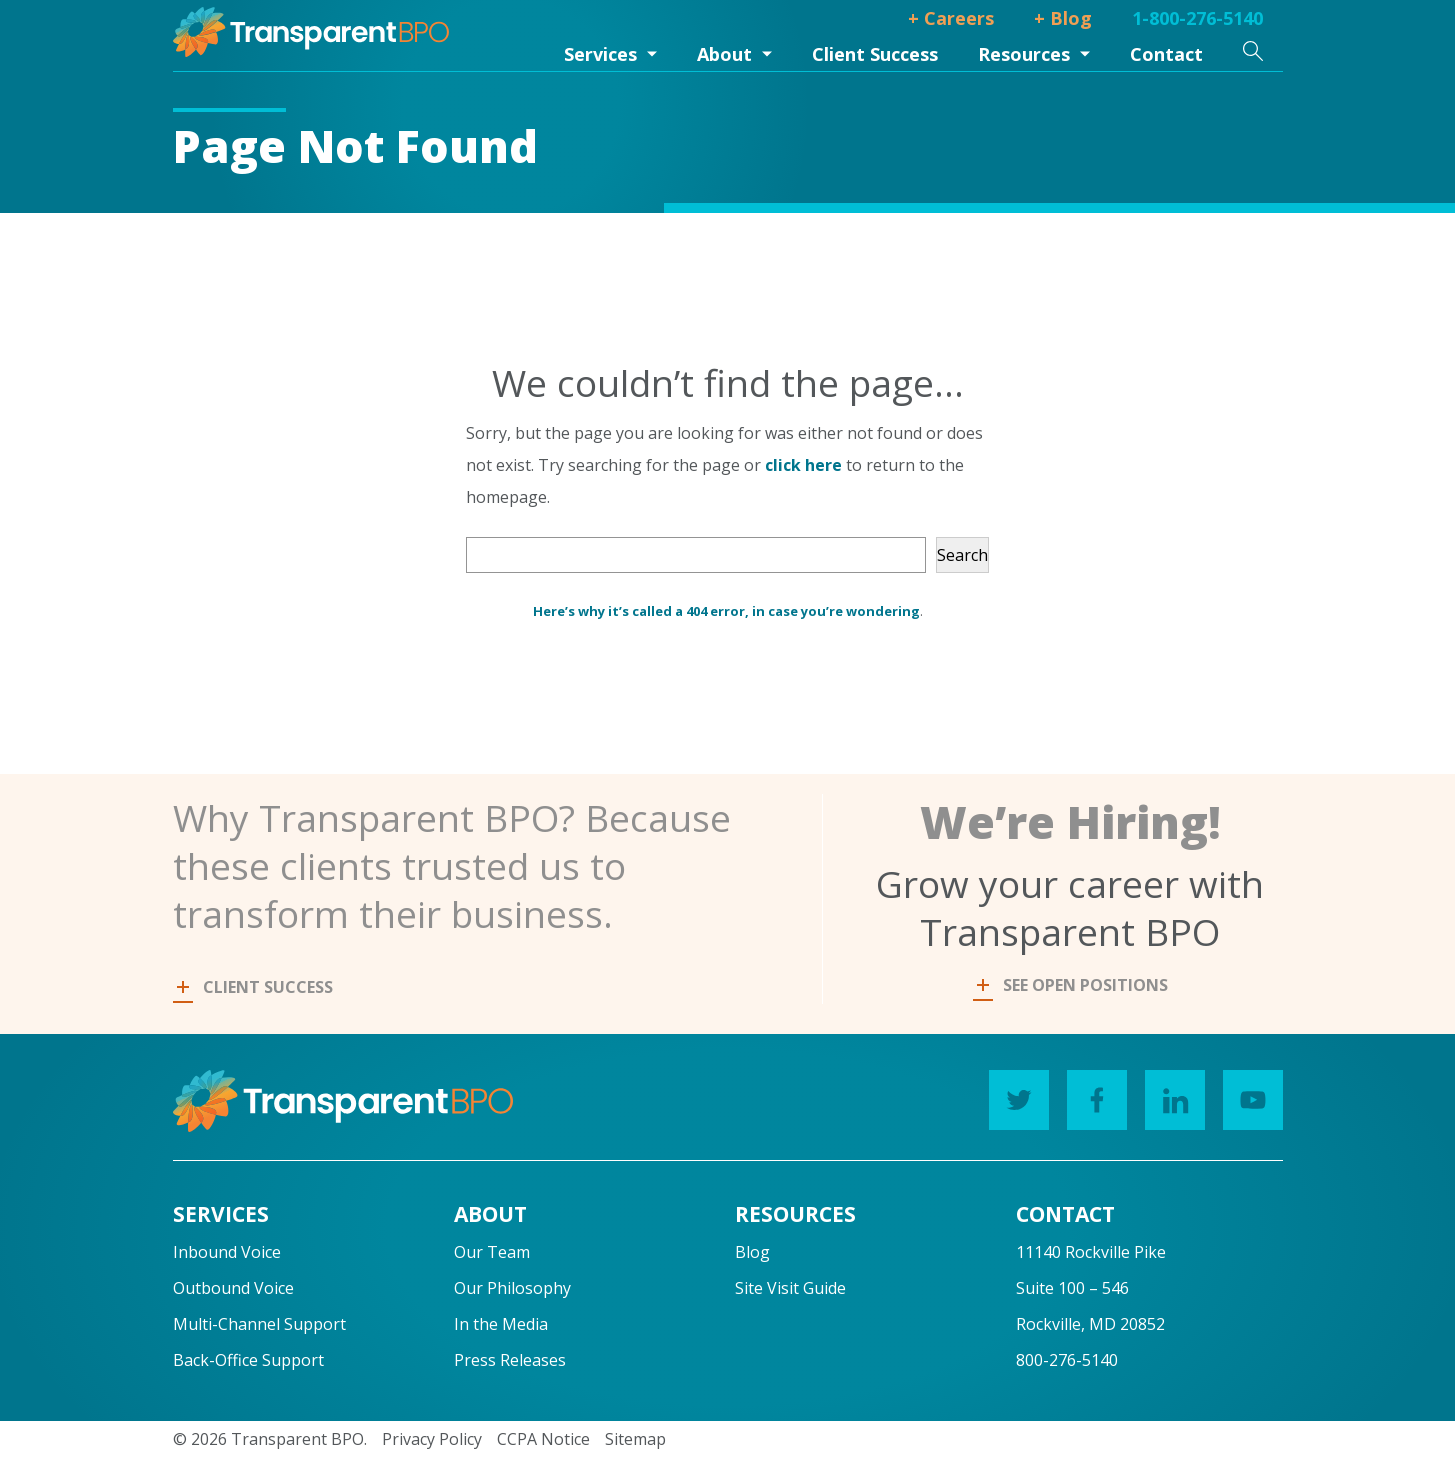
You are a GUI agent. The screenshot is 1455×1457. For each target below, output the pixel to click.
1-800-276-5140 (1197, 18)
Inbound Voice (227, 1252)
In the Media (501, 1324)
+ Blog (1063, 18)
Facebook (1089, 1095)
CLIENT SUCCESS (255, 987)
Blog (752, 1252)
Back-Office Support (248, 1360)
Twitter (1011, 1095)
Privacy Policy (432, 1439)
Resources (1024, 54)
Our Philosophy (512, 1288)
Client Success (875, 54)
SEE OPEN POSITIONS (1072, 985)
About (724, 54)
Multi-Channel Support (259, 1324)
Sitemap (635, 1439)
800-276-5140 (1067, 1360)
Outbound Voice (233, 1288)
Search (962, 555)
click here (803, 465)
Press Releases (510, 1360)
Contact (1166, 54)
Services (600, 54)
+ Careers (951, 18)
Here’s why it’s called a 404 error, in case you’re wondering (726, 611)
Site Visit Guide (790, 1288)
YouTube (1245, 1095)
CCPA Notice (543, 1439)
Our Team (492, 1252)
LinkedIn (1167, 1095)
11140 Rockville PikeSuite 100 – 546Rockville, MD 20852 (1091, 1288)
